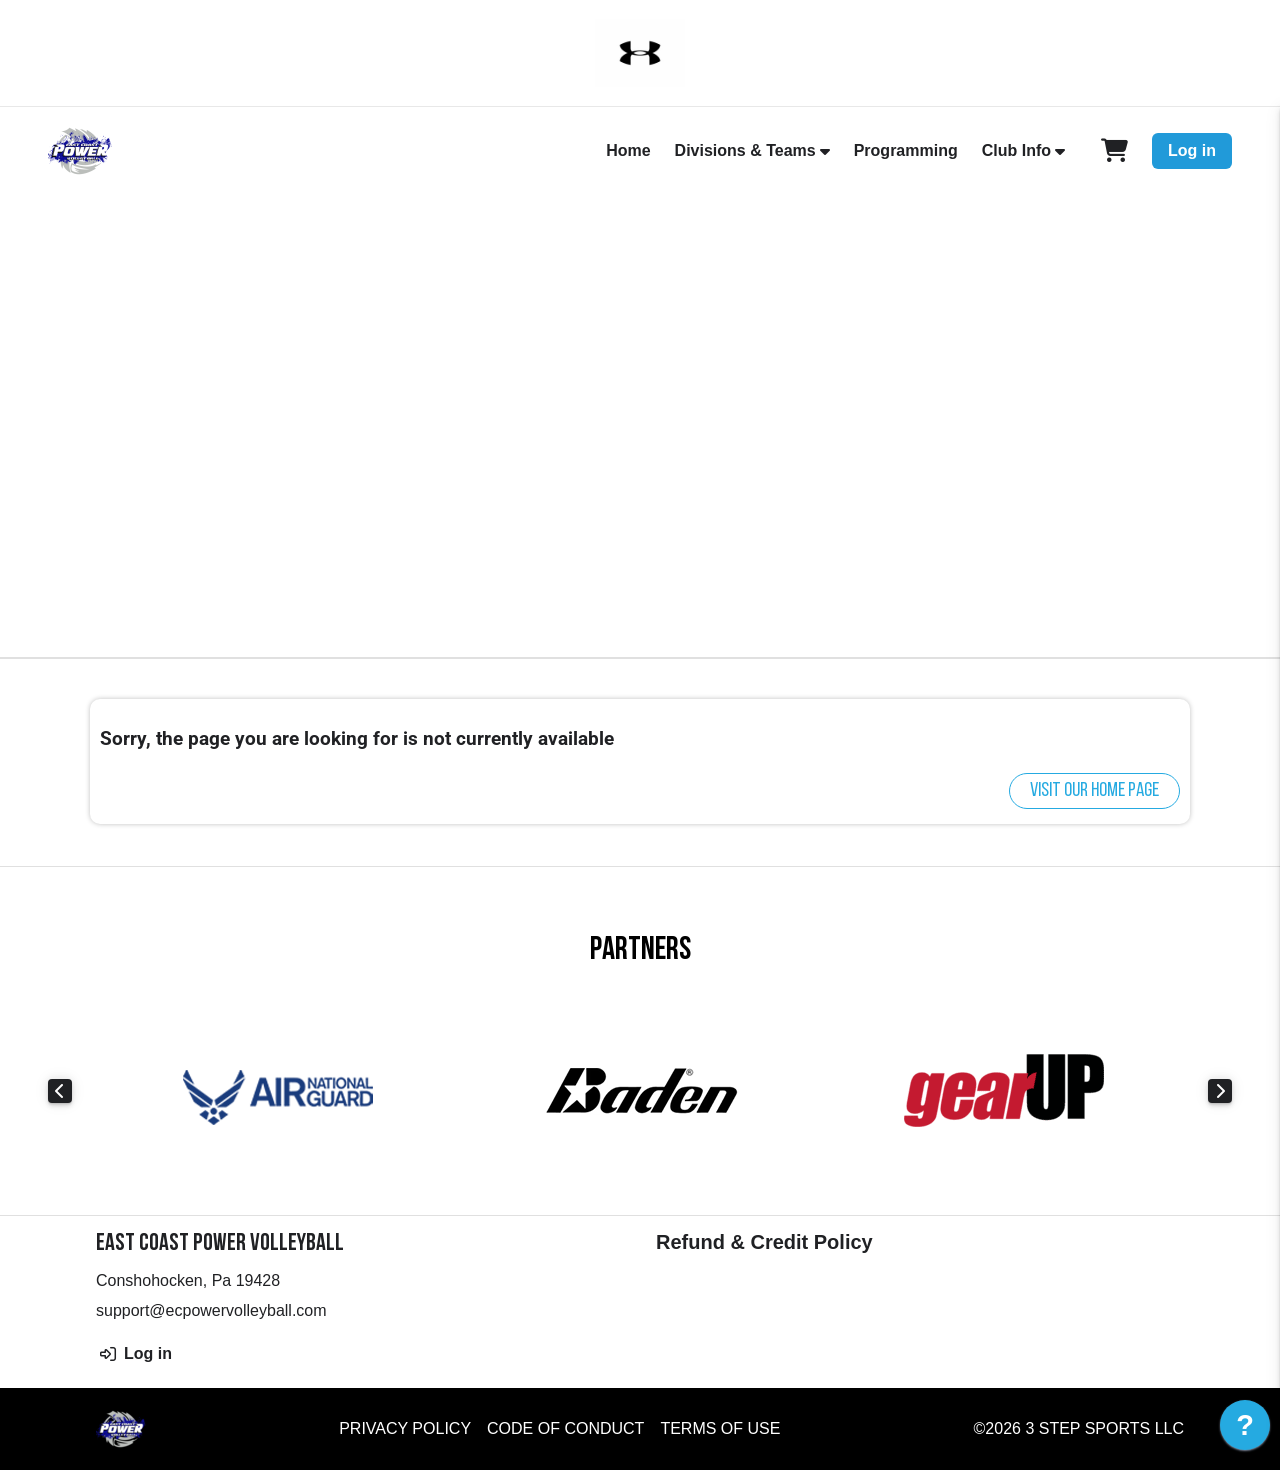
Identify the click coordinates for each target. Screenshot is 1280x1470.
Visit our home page (1094, 791)
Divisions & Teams (745, 150)
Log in (1192, 150)
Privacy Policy (405, 1428)
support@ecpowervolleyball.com (211, 1310)
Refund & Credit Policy (764, 1242)
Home (628, 150)
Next (1220, 1091)
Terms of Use (720, 1428)
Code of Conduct (565, 1428)
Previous (60, 1091)
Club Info (1016, 150)
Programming (906, 150)
